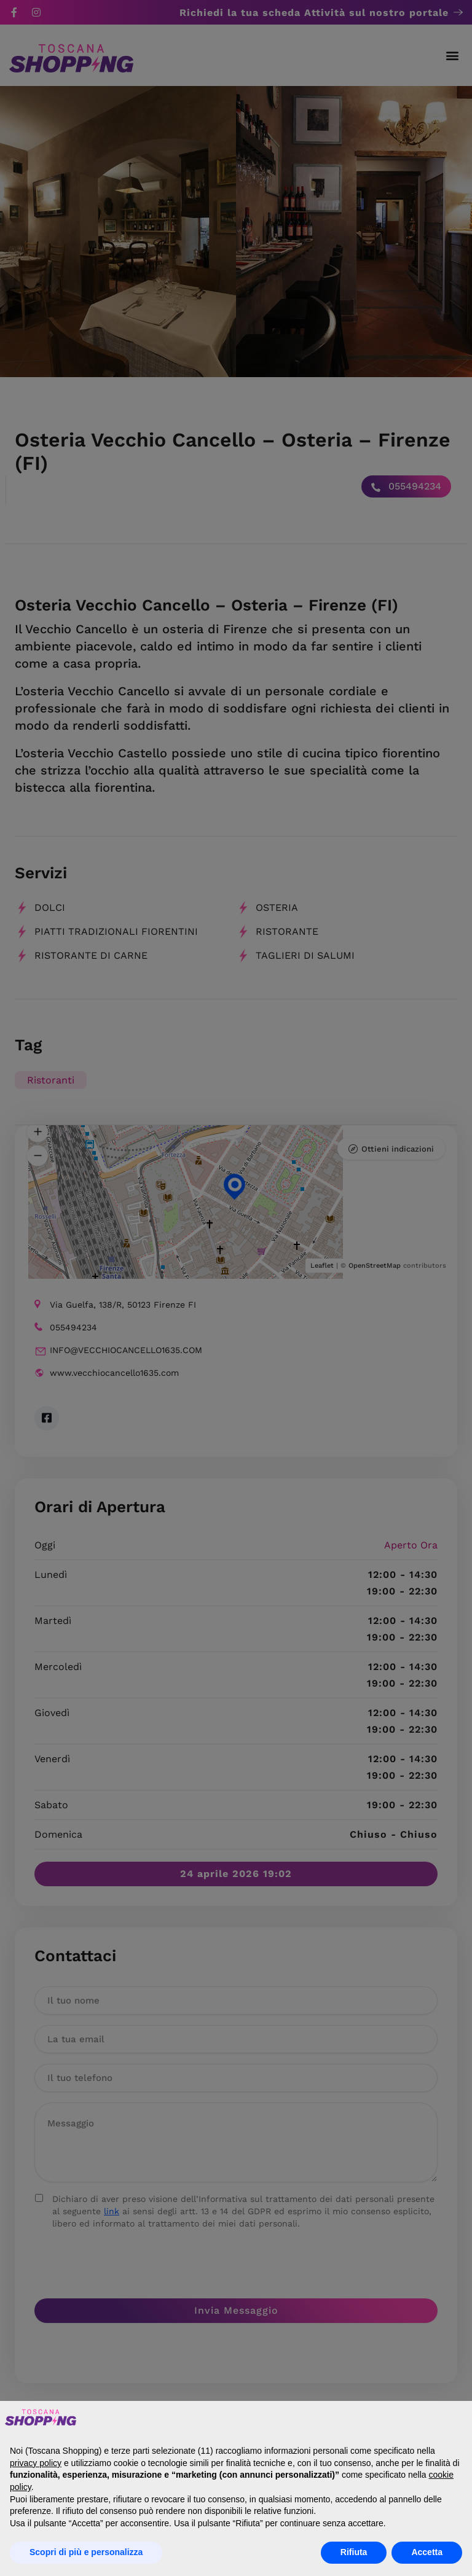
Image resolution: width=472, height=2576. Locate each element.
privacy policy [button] (35, 2463)
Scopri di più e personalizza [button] (86, 2552)
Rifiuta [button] (354, 2552)
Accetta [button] (426, 2552)
